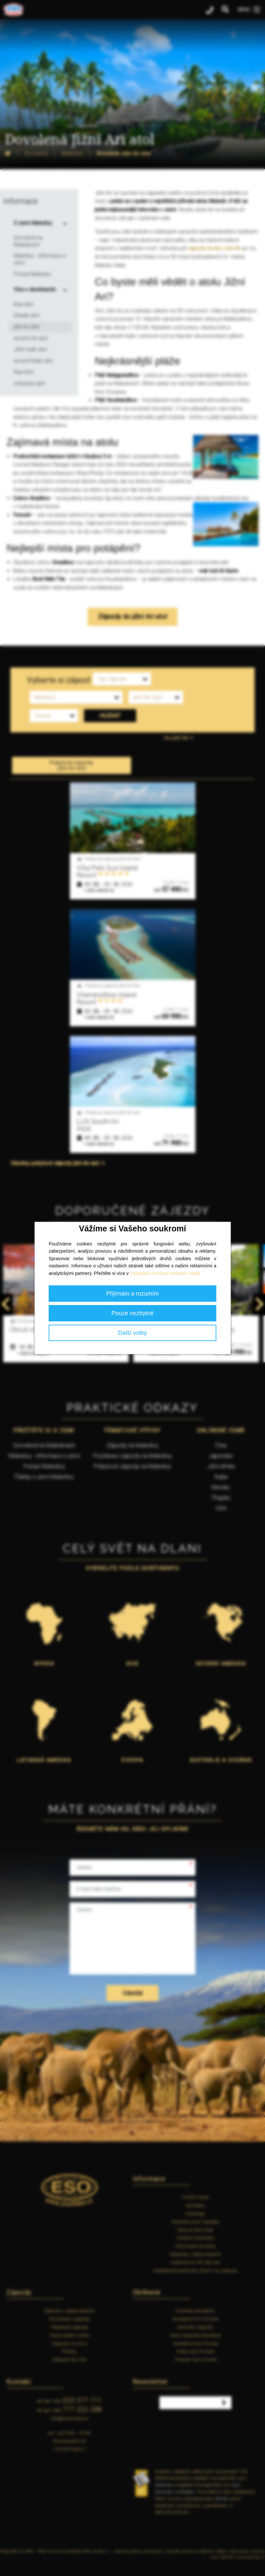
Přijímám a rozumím (132, 1293)
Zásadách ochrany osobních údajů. (165, 1273)
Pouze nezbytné (132, 1313)
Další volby (132, 1333)
